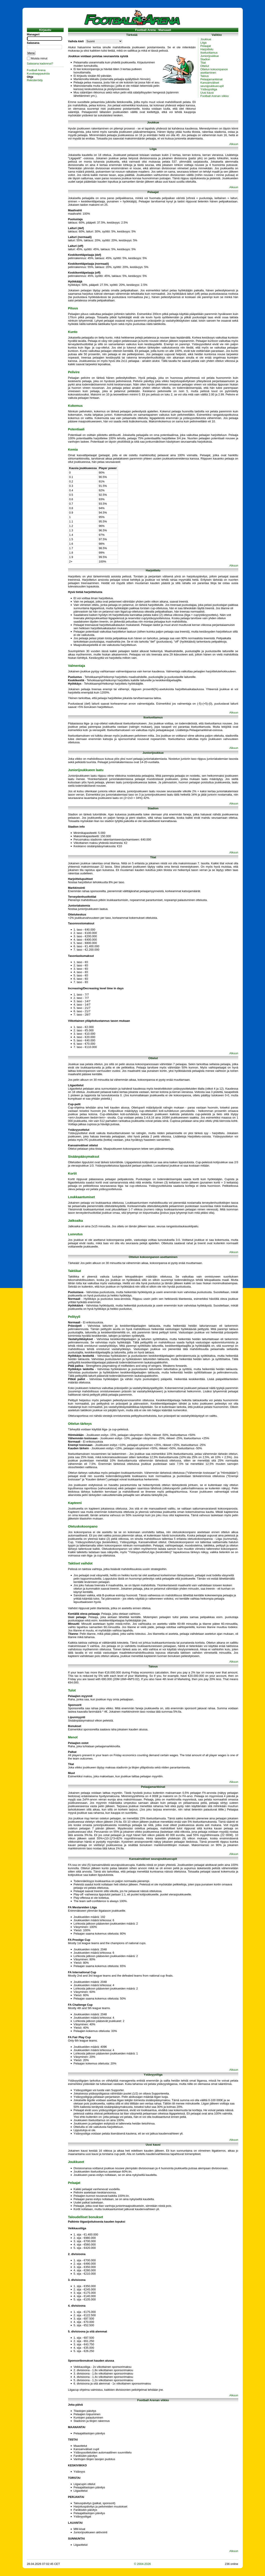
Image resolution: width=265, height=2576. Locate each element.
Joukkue (205, 39)
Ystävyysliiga (208, 89)
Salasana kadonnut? (40, 63)
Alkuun (233, 144)
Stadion (205, 59)
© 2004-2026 (142, 2564)
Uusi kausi (207, 92)
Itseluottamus (209, 52)
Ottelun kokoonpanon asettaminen (214, 71)
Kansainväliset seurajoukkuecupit (212, 84)
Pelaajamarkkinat (211, 79)
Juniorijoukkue (209, 56)
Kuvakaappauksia (38, 73)
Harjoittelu (207, 49)
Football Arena (36, 70)
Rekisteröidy (35, 80)
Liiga (203, 42)
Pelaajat (205, 46)
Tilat (203, 62)
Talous (204, 76)
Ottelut (204, 66)
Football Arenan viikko (214, 96)
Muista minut (39, 58)
